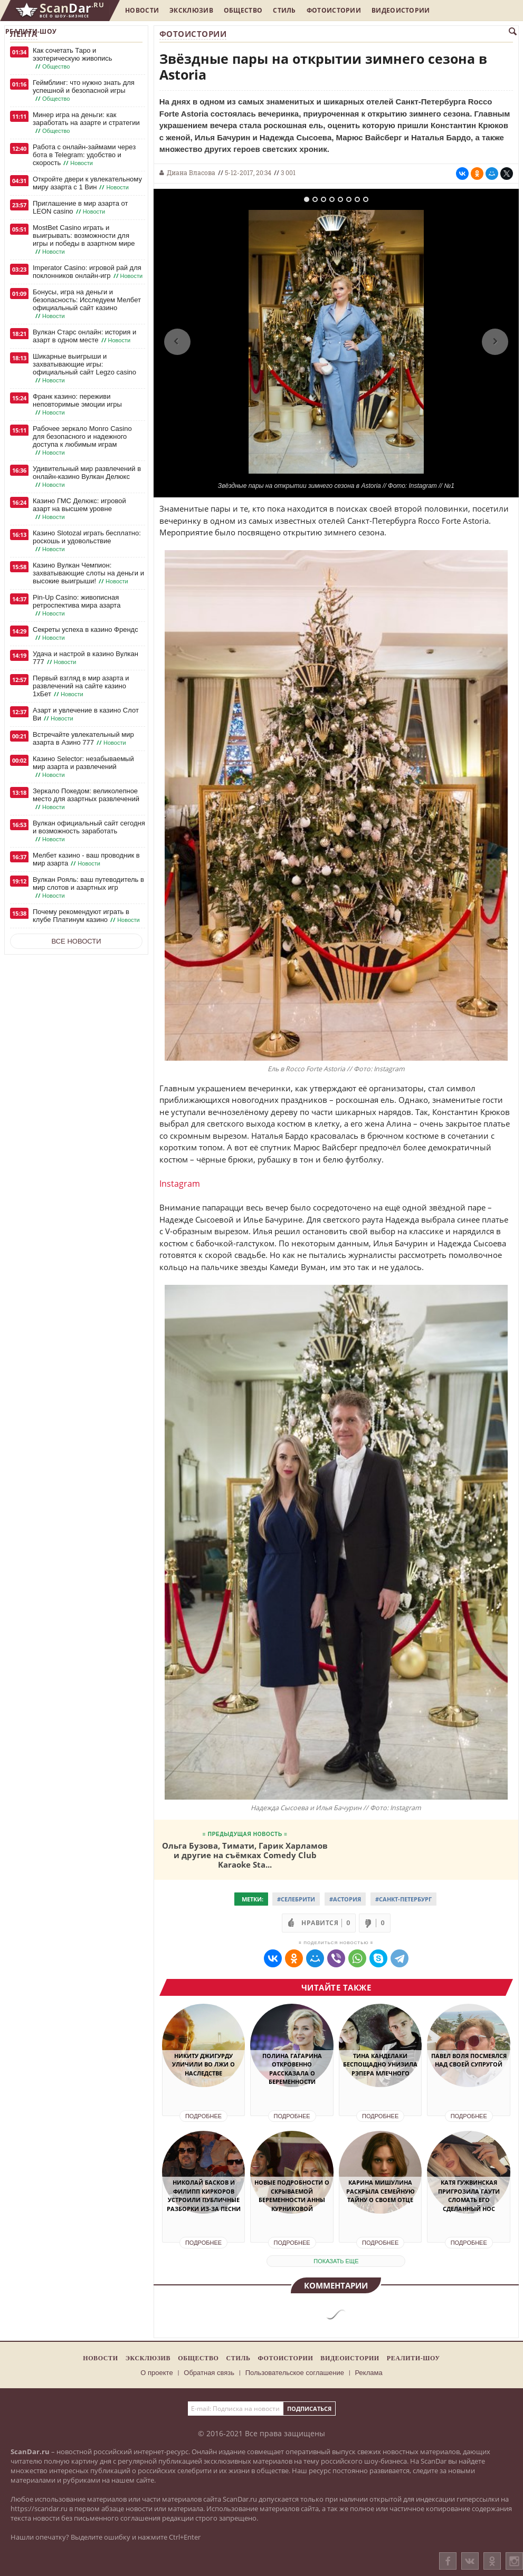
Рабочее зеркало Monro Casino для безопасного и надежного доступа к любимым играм (82, 441)
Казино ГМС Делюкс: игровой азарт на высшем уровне (79, 509)
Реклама (369, 2373)
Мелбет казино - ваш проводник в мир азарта (86, 859)
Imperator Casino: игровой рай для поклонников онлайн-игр (89, 272)
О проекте (156, 2373)
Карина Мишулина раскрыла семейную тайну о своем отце (380, 2191)
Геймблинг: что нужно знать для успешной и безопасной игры (84, 91)
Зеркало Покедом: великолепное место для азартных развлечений (86, 799)
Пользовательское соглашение (294, 2373)
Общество (243, 10)
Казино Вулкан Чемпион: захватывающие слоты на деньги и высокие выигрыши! (88, 573)
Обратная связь (209, 2373)
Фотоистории (334, 10)
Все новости (76, 941)
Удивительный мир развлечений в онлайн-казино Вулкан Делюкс (87, 477)
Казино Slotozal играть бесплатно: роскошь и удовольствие (87, 541)
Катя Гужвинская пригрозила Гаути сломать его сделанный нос (469, 2195)
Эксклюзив (191, 10)
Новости (142, 10)
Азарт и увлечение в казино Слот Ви (86, 714)
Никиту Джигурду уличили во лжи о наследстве (203, 2064)
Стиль (284, 10)
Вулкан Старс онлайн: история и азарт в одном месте (84, 336)
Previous (177, 342)
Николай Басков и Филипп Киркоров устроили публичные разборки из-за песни (204, 2195)
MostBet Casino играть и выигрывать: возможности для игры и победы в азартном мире (84, 240)
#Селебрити (296, 1899)
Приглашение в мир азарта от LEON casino (80, 207)
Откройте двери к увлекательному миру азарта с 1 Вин (87, 183)
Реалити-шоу (30, 31)
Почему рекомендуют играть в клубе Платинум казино (87, 916)
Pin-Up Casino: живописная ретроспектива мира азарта (76, 605)
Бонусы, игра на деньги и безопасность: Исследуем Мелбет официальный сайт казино (87, 304)
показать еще (335, 2261)
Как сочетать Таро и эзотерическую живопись (72, 58)
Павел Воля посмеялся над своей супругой (469, 2060)
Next (495, 342)
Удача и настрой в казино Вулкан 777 (85, 658)
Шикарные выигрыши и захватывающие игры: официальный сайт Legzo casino (84, 368)
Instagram (179, 1183)
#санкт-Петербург (403, 1899)
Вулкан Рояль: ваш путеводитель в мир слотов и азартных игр (88, 888)
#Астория (345, 1899)
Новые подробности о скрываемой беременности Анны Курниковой (291, 2195)
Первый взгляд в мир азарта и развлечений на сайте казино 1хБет (81, 686)
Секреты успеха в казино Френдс (85, 634)
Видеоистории (401, 10)
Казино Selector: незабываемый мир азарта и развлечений (83, 767)
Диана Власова (191, 172)
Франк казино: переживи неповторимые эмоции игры (77, 404)
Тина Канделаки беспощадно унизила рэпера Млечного (380, 2064)
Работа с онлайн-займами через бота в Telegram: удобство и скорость (84, 155)
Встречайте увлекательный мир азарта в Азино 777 (83, 738)
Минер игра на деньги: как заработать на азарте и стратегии (86, 123)
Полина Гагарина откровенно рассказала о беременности (292, 2069)
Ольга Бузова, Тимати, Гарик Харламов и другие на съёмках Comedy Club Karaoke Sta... (245, 1854)
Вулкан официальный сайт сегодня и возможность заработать (89, 831)
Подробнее (203, 2116)
